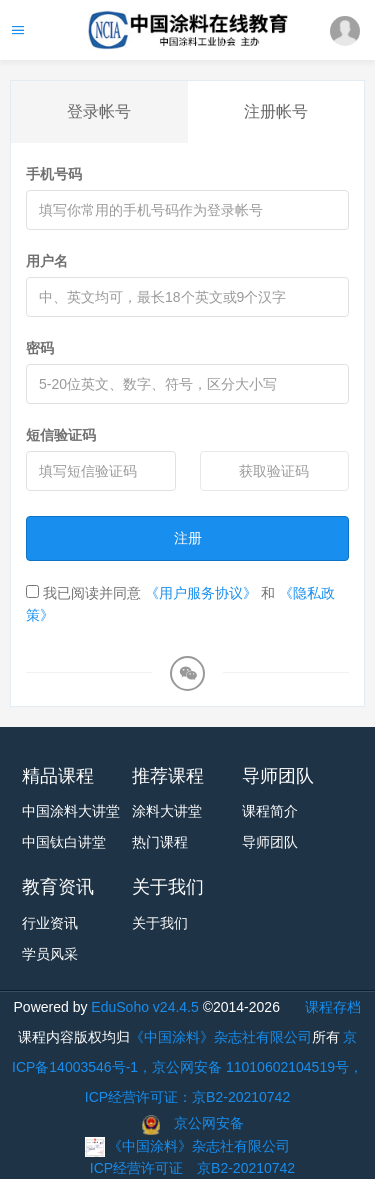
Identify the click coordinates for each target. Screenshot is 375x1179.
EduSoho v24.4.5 (144, 1007)
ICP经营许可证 (136, 1168)
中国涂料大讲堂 (71, 811)
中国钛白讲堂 (64, 842)
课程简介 (270, 811)
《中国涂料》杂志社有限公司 (221, 1037)
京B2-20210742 (246, 1168)
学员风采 (50, 954)
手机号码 (54, 174)
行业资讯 (50, 923)
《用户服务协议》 (201, 593)
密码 (40, 348)
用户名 (47, 261)
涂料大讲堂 (167, 811)
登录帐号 (99, 111)
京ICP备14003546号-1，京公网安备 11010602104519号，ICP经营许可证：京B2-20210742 (187, 1067)
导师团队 (270, 842)
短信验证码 (61, 435)
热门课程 (160, 842)
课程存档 (333, 1007)
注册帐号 (276, 111)
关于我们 (160, 923)
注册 (188, 538)
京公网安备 (209, 1123)
